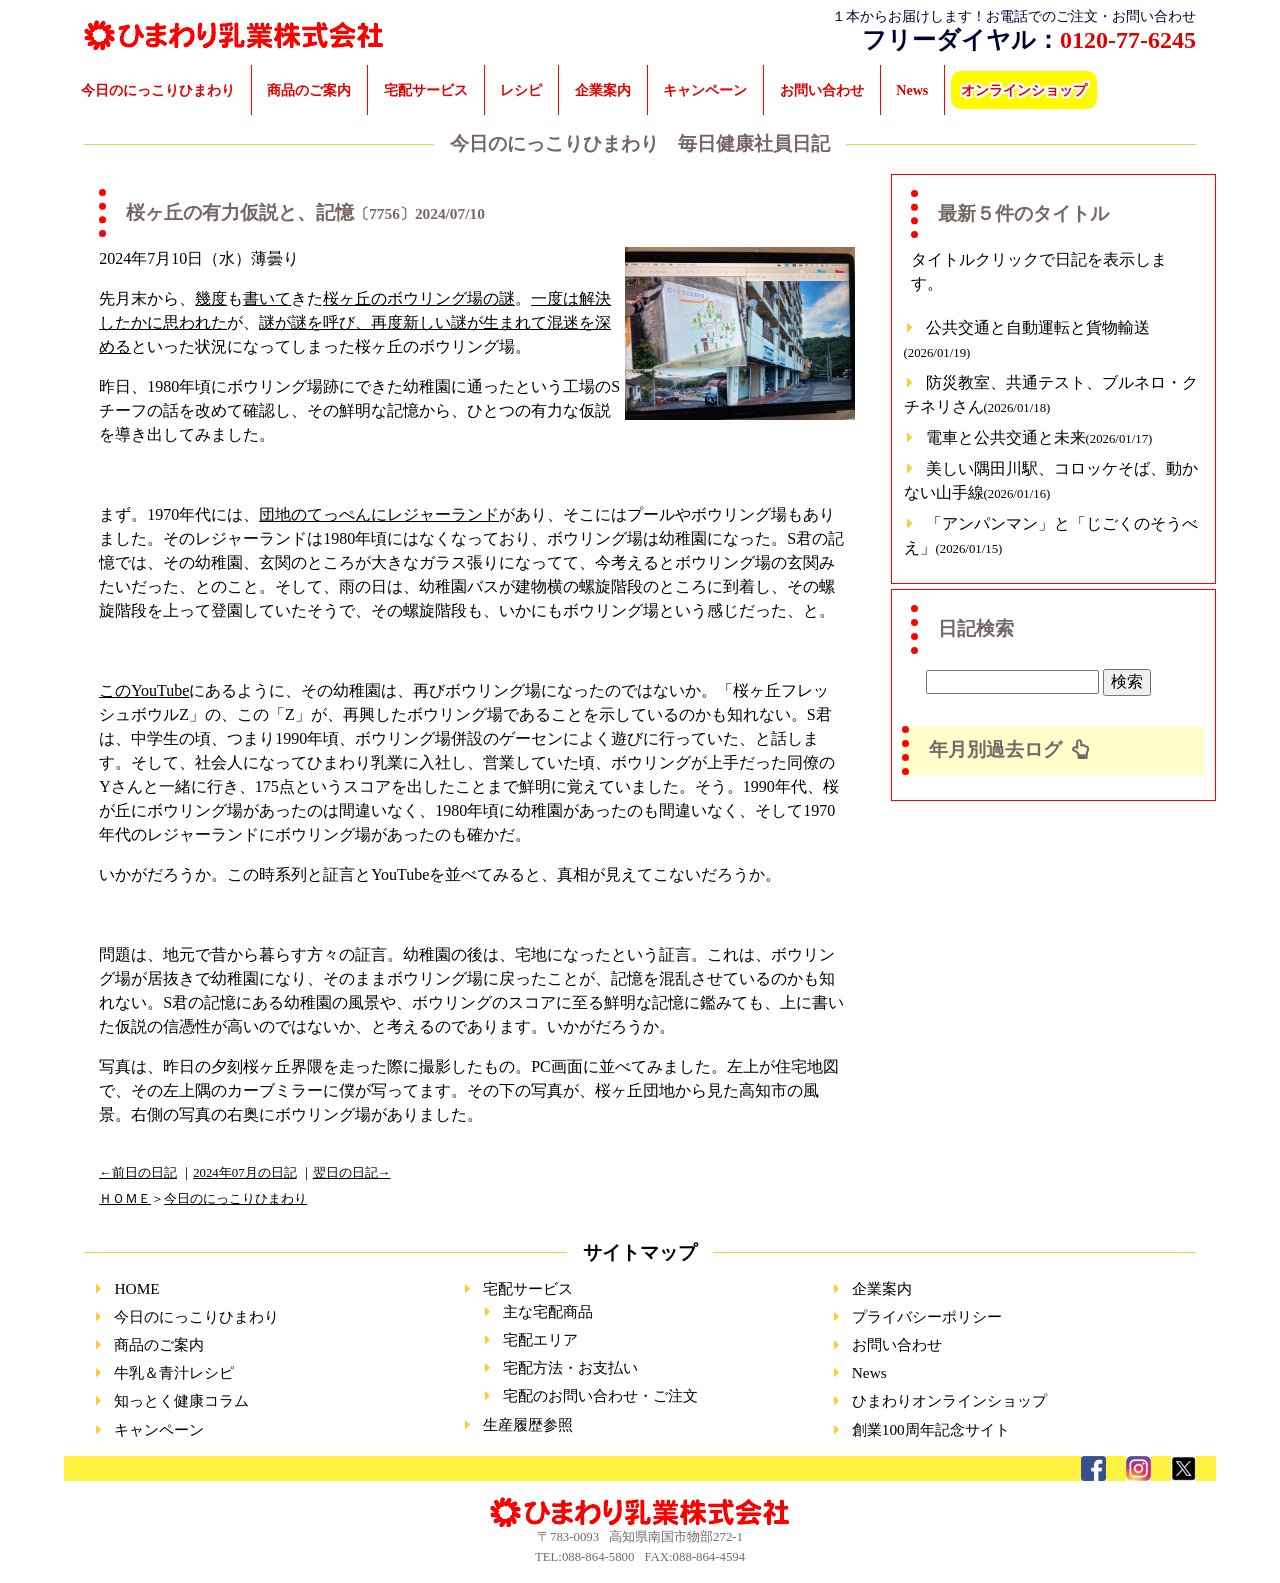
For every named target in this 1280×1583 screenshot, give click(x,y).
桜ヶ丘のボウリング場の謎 (419, 298)
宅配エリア (540, 1339)
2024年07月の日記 (244, 1173)
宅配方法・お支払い (570, 1367)
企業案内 (603, 90)
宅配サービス (426, 90)
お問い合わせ (822, 90)
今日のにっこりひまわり (158, 90)
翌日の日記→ (352, 1173)
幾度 (211, 298)
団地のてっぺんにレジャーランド (379, 514)
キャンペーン (705, 90)
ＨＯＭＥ (125, 1199)
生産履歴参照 (528, 1424)
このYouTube (144, 690)
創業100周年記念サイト (931, 1429)
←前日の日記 (138, 1173)
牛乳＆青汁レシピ (174, 1372)
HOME (136, 1288)
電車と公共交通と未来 (1039, 437)
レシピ (521, 90)
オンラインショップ (1024, 90)
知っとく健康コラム (181, 1400)
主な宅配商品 (548, 1311)
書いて (267, 298)
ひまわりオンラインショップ (949, 1400)
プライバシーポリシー (927, 1316)
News (912, 90)
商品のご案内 (309, 90)
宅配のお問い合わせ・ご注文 (600, 1395)
